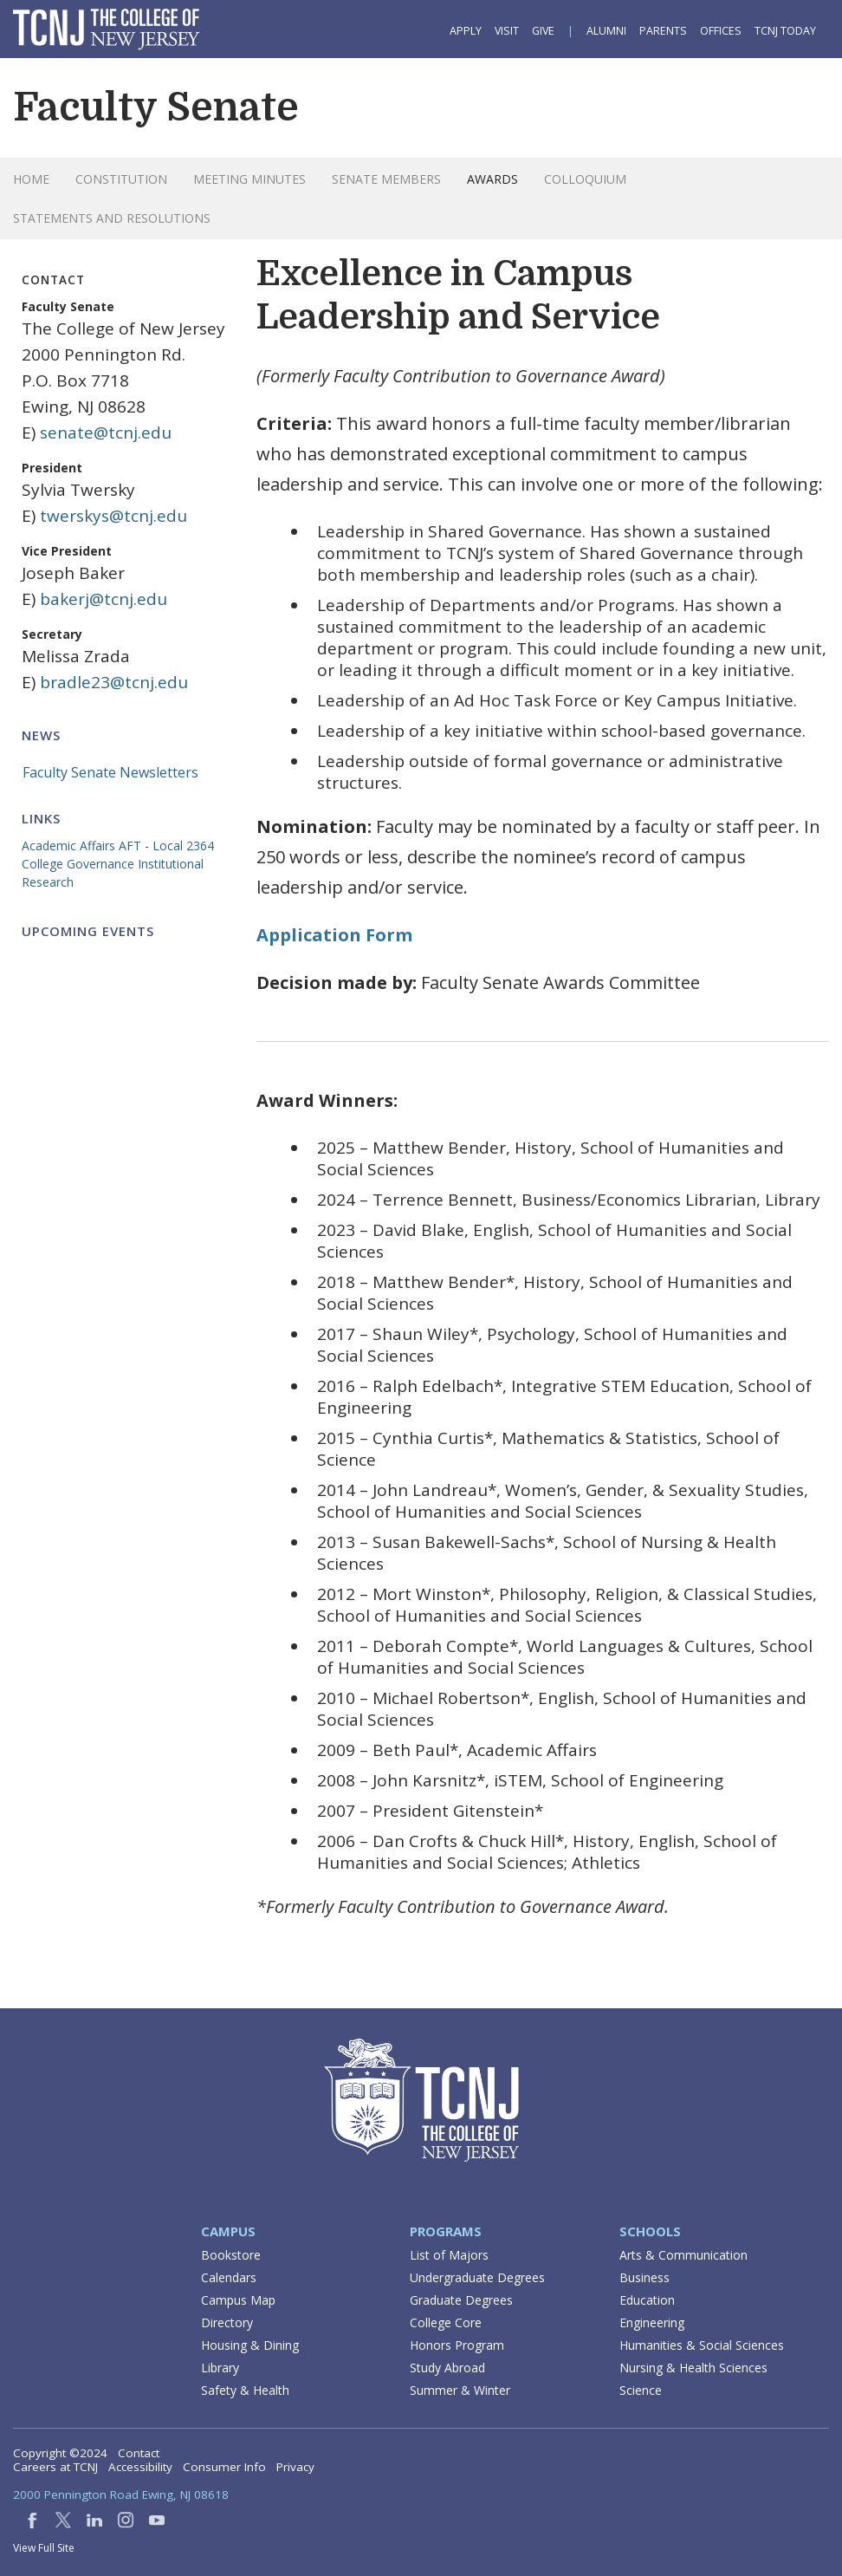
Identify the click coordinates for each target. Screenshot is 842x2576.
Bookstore (231, 2255)
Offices (721, 30)
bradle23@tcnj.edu (114, 682)
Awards (492, 179)
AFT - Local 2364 (166, 845)
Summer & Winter (460, 2390)
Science (640, 2390)
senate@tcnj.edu (106, 432)
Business (644, 2277)
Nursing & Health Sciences (693, 2367)
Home (31, 179)
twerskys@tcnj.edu (113, 515)
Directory (227, 2322)
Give (543, 30)
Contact (138, 2453)
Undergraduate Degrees (477, 2277)
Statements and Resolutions (111, 218)
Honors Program (457, 2345)
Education (647, 2300)
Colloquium (585, 179)
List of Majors (449, 2255)
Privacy (295, 2467)
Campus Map (238, 2300)
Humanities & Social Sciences (701, 2345)
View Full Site (43, 2547)
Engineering (651, 2322)
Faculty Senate (156, 107)
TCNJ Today (785, 30)
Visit (507, 30)
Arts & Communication (683, 2255)
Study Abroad (447, 2367)
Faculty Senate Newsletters (110, 772)
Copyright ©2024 (60, 2453)
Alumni (606, 30)
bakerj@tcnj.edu (103, 599)
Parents (663, 30)
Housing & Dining (250, 2345)
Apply (466, 30)
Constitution (121, 179)
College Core (446, 2322)
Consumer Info (224, 2467)
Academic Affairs (68, 845)
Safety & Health (245, 2390)
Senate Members (386, 179)
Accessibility (140, 2467)
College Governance (78, 863)
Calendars (228, 2277)
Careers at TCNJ (55, 2467)
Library (220, 2367)
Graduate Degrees (461, 2300)
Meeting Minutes (249, 179)
